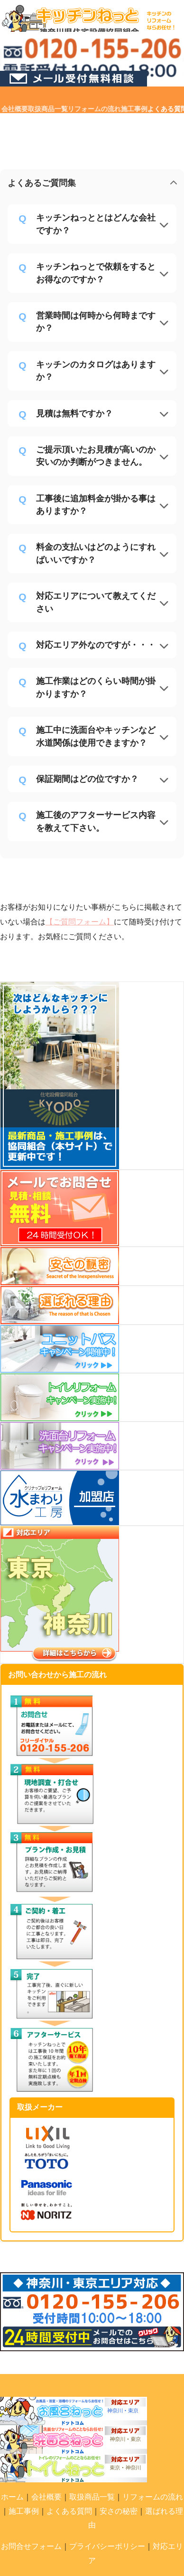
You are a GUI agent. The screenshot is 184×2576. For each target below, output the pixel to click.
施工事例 (24, 2511)
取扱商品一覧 (92, 2497)
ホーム (12, 2497)
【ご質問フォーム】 (80, 922)
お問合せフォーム (31, 2546)
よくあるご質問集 (42, 183)
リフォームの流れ (152, 2497)
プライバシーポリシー (107, 2546)
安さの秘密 (119, 2511)
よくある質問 (69, 2511)
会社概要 (46, 2497)
